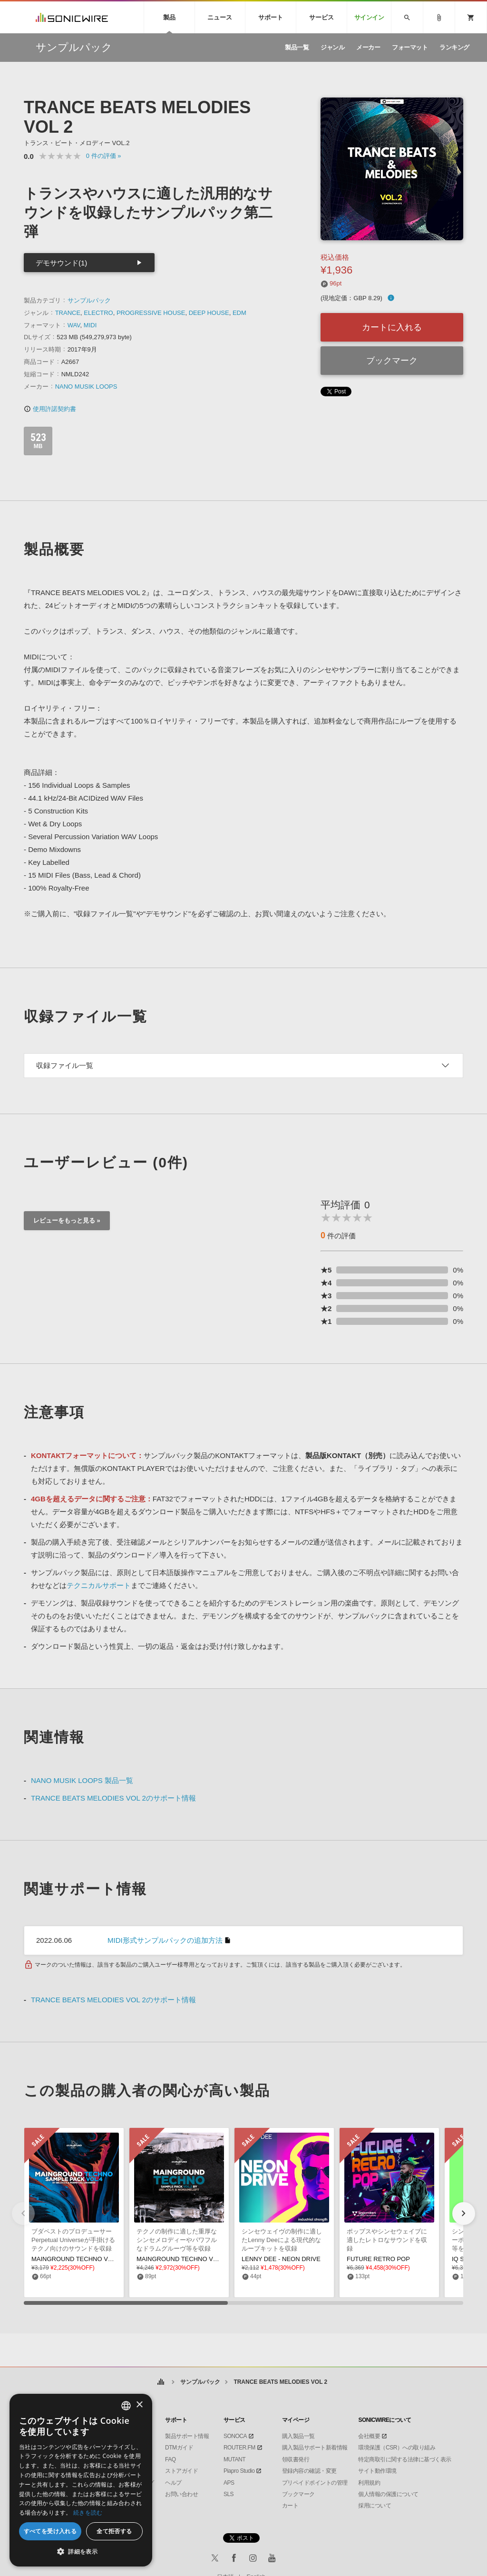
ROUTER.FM (239, 2447)
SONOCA (235, 2436)
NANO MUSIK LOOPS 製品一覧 (82, 1780)
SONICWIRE (72, 17)
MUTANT (234, 2459)
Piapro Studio (239, 2471)
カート (290, 2505)
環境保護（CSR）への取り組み (396, 2447)
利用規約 (369, 2482)
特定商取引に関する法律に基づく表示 (404, 2459)
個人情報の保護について (388, 2494)
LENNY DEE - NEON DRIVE (281, 2259)
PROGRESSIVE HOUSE (151, 312)
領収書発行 (296, 2459)
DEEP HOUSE (209, 312)
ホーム (161, 2382)
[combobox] (126, 2405)
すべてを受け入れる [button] (50, 2531)
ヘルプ (173, 2482)
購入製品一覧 (298, 2436)
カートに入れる (392, 327)
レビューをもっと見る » (66, 1220)
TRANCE (67, 312)
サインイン (369, 17)
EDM (239, 312)
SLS (229, 2494)
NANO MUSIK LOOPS (86, 386)
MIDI (90, 325)
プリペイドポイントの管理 (315, 2482)
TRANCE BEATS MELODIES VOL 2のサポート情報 (113, 1798)
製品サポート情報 (187, 2436)
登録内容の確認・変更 (309, 2471)
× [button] (139, 2405)
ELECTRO (98, 312)
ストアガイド (181, 2471)
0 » (103, 155)
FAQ (170, 2459)
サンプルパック (89, 300)
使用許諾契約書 (50, 408)
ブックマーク (392, 360)
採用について (374, 2505)
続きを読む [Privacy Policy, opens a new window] (88, 2512)
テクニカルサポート (99, 1585)
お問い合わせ (181, 2494)
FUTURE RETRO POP (378, 2259)
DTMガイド (179, 2447)
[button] (463, 2213)
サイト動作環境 (377, 2471)
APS (229, 2482)
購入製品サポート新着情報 (315, 2447)
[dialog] (81, 2480)
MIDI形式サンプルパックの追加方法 (165, 1940)
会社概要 (369, 2436)
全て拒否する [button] (114, 2531)
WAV (74, 325)
